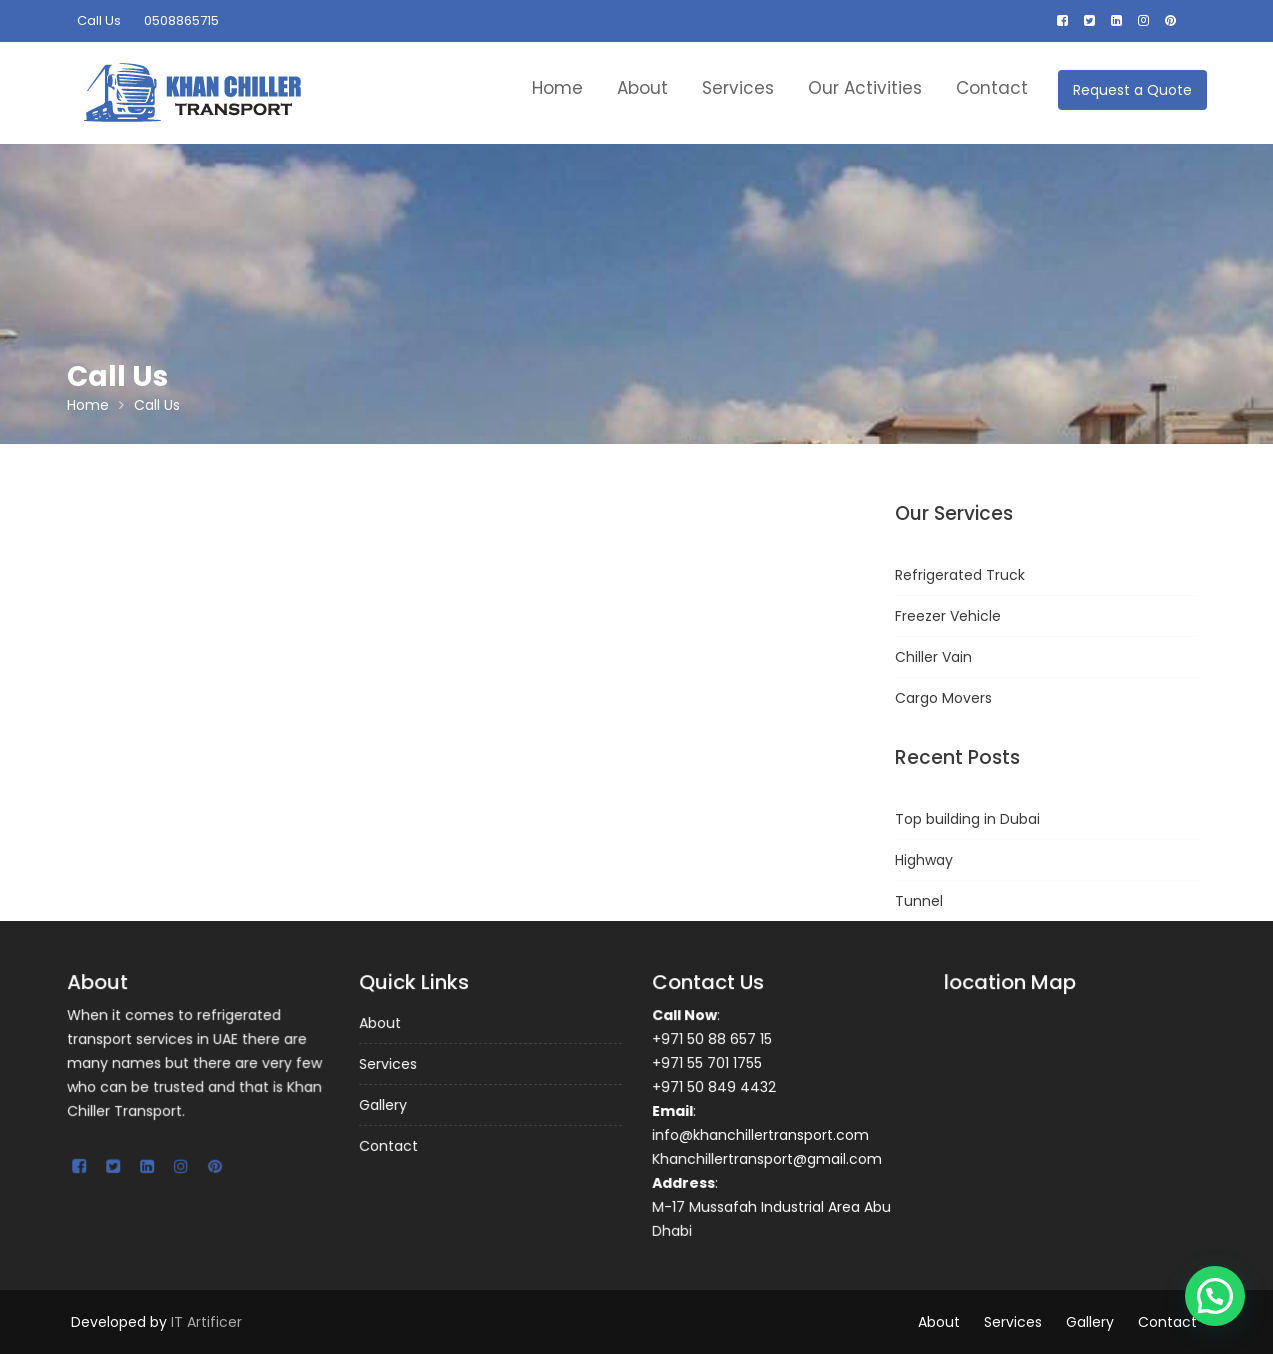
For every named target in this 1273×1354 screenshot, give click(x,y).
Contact (992, 88)
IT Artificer (206, 1322)
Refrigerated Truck (960, 575)
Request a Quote (1132, 90)
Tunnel (919, 901)
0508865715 (181, 20)
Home (557, 88)
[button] (1215, 1296)
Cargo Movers (943, 698)
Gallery (384, 1104)
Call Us (99, 20)
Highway (924, 860)
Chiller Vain (933, 657)
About (642, 88)
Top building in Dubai (967, 819)
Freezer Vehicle (948, 616)
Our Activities (865, 88)
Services (738, 88)
